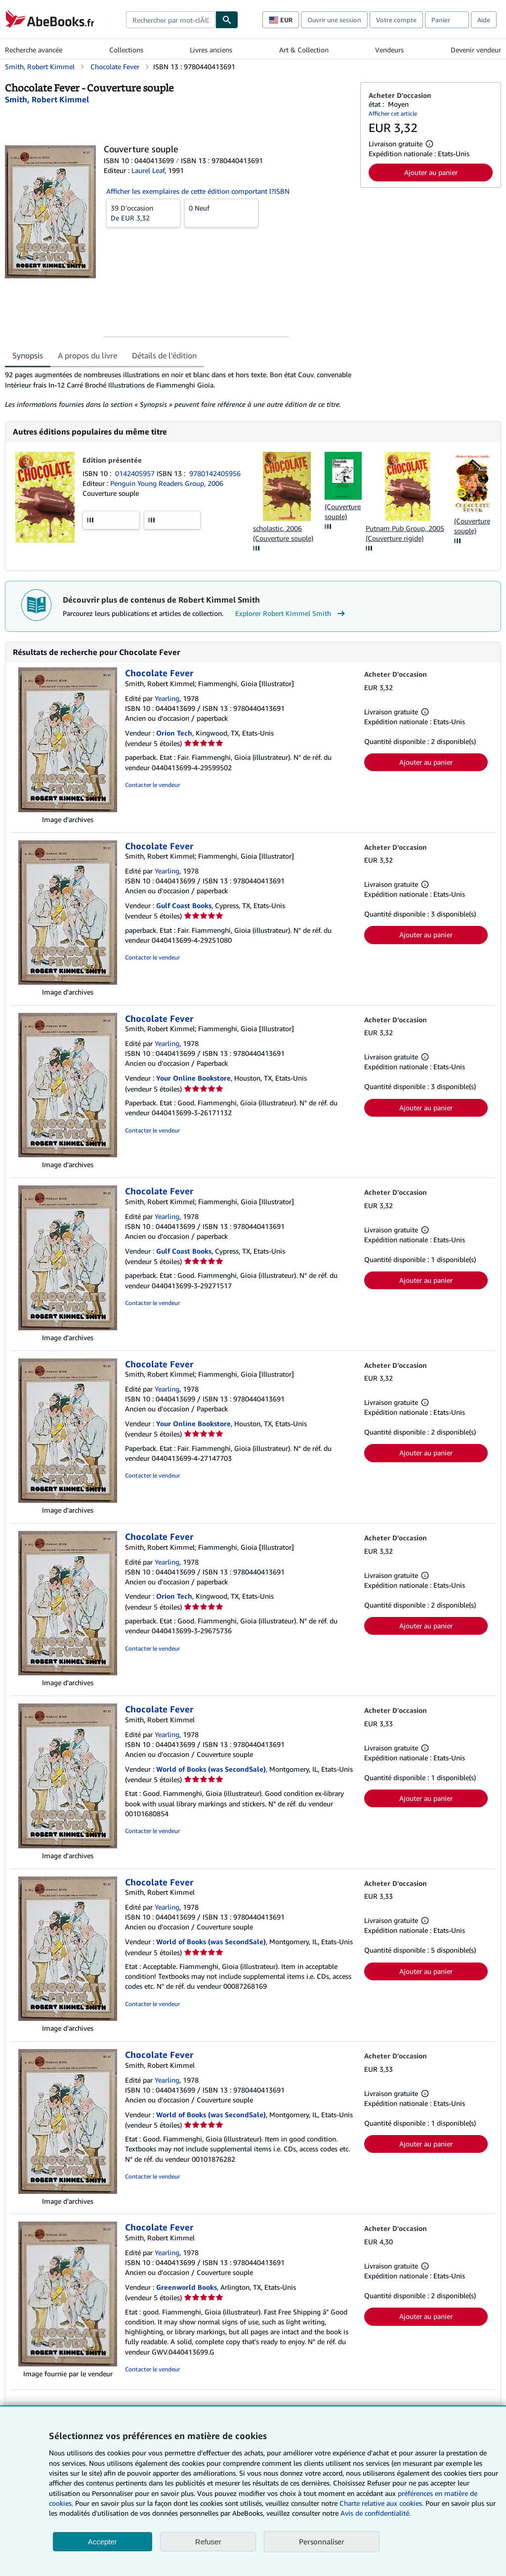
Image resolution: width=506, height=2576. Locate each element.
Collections (126, 49)
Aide (483, 20)
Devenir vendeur (476, 49)
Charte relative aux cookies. (382, 2503)
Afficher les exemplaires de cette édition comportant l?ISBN (198, 191)
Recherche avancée (33, 49)
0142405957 (136, 473)
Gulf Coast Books (183, 905)
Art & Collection (304, 49)
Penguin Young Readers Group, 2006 (166, 483)
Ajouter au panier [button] (431, 172)
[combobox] (170, 19)
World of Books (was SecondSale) (211, 1769)
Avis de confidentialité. (375, 2513)
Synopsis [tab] (27, 355)
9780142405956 (215, 473)
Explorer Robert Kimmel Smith (291, 613)
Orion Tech (174, 733)
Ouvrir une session (334, 20)
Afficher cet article (393, 113)
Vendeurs (389, 49)
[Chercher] (227, 19)
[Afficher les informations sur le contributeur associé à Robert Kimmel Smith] (47, 99)
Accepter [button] (102, 2541)
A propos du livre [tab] (87, 355)
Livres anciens (211, 49)
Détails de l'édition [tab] (164, 355)
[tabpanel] (178, 389)
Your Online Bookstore (193, 1078)
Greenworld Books (186, 2287)
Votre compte (396, 20)
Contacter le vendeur (152, 784)
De (143, 212)
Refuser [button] (208, 2541)
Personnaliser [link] (321, 2541)
